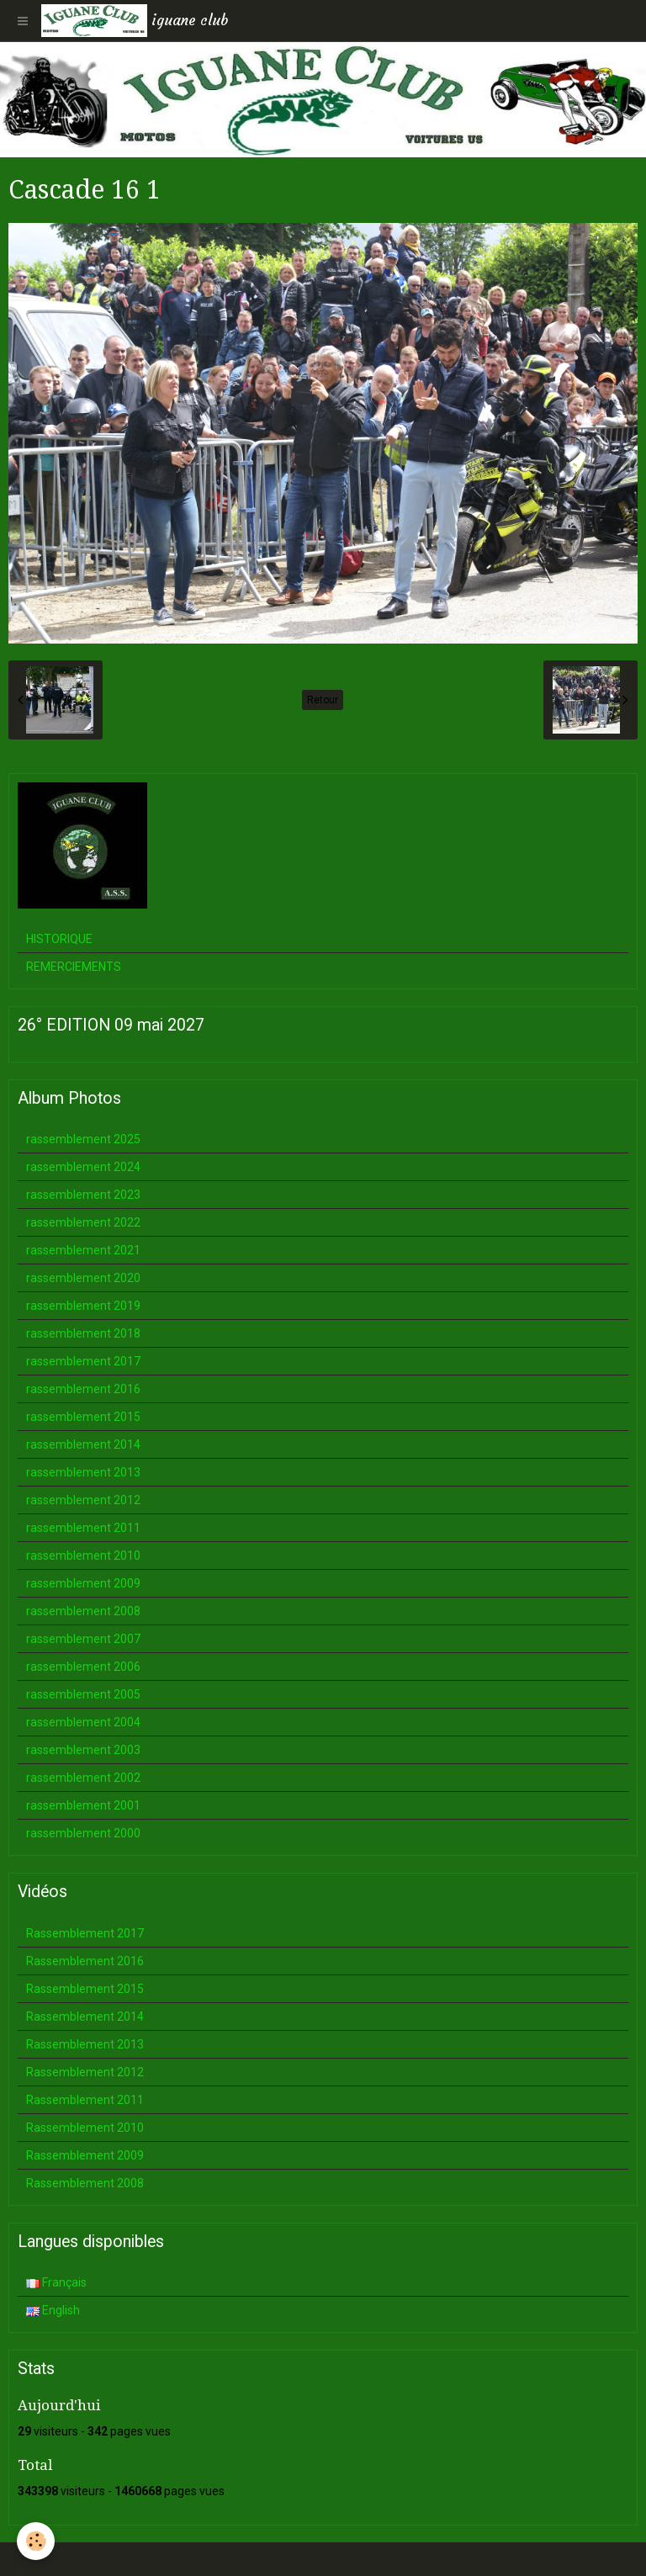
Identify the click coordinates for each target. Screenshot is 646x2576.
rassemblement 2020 (83, 1278)
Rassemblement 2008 (85, 2183)
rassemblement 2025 (83, 1139)
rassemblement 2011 (83, 1527)
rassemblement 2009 (83, 1583)
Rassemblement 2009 (85, 2155)
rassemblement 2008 (83, 1611)
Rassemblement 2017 (85, 1933)
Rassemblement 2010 (85, 2127)
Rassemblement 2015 (85, 1989)
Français (56, 2282)
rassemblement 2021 (83, 1250)
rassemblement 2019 (83, 1305)
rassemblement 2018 (83, 1333)
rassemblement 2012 (83, 1500)
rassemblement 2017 (83, 1361)
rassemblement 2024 (83, 1167)
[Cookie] (36, 2541)
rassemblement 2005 (83, 1694)
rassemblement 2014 (83, 1444)
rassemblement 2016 (83, 1389)
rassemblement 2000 (83, 1833)
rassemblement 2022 (83, 1222)
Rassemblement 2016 (85, 1961)
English (53, 2310)
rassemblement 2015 (83, 1416)
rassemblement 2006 (83, 1666)
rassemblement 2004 (83, 1722)
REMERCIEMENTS (73, 966)
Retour (322, 700)
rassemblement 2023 (83, 1194)
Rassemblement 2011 (85, 2100)
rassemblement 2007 (83, 1639)
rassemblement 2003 (83, 1750)
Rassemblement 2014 (85, 2016)
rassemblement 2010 (83, 1555)
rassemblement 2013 (83, 1472)
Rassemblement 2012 (85, 2072)
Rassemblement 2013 (85, 2044)
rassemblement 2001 (83, 1805)
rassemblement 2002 (83, 1777)
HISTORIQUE (59, 939)
